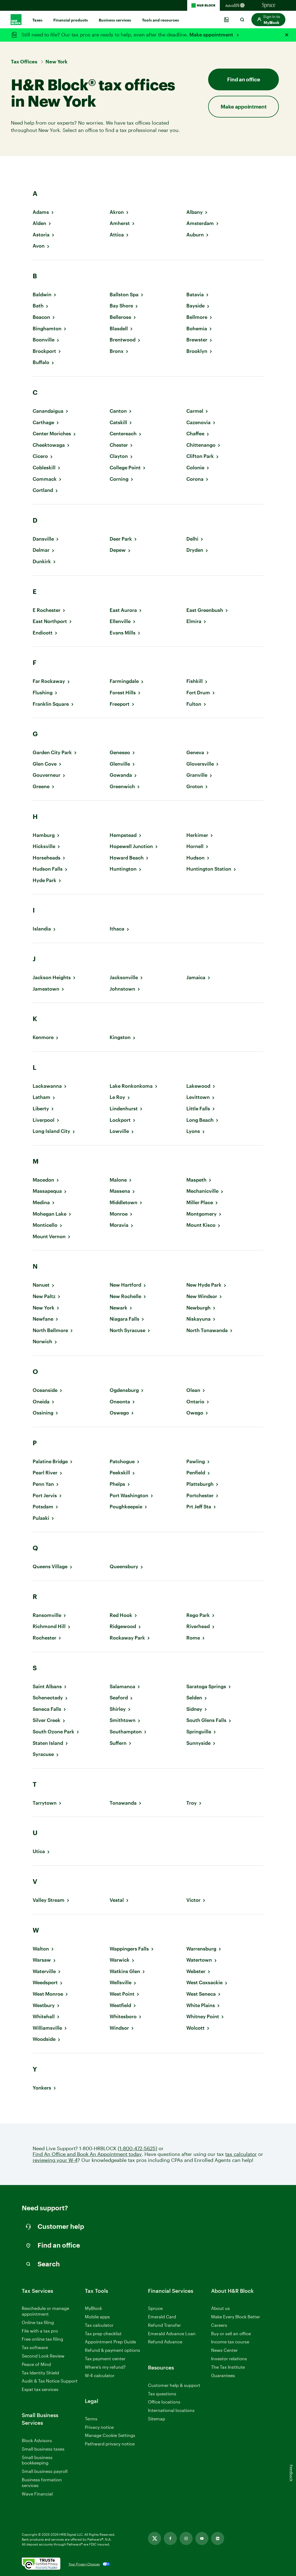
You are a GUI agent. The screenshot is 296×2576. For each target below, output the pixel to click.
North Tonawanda (207, 1330)
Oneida (41, 1401)
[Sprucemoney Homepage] (268, 5)
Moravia (119, 1225)
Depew (118, 550)
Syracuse (43, 1754)
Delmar (41, 550)
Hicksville (44, 846)
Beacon (41, 317)
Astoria (41, 235)
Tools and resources (160, 20)
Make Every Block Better (235, 2316)
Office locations (164, 2402)
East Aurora (123, 610)
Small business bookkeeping (37, 2460)
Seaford (119, 1697)
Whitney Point (202, 2016)
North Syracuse (127, 1330)
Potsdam (43, 1506)
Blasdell (119, 328)
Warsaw (42, 1960)
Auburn (195, 235)
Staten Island (48, 1743)
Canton (118, 411)
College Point (125, 467)
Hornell (194, 846)
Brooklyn (196, 351)
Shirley (118, 1709)
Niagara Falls (124, 1319)
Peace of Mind (36, 2364)
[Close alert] (287, 35)
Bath (38, 306)
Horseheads (46, 858)
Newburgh (198, 1308)
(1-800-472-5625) (137, 2148)
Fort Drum (198, 692)
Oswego (119, 1413)
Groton (194, 786)
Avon (39, 246)
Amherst (120, 223)
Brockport (44, 351)
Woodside (44, 2039)
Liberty (41, 1108)
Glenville (120, 764)
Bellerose (120, 317)
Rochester (44, 1638)
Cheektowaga (49, 445)
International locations (171, 2410)
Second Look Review (43, 2355)
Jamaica (195, 977)
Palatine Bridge (50, 1461)
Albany (194, 212)
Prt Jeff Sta (198, 1506)
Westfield (120, 2005)
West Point (122, 1994)
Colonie (195, 467)
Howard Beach (127, 858)
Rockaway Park (127, 1638)
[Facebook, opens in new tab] (170, 2538)
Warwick (120, 1960)
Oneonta (120, 1401)
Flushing (43, 692)
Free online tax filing (42, 2338)
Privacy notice (99, 2427)
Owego (194, 1413)
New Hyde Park (203, 1285)
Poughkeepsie (126, 1506)
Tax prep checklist (103, 2333)
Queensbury (124, 1566)
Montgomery (201, 1214)
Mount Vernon (49, 1236)
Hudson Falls (48, 869)
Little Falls (198, 1108)
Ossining (43, 1413)
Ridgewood (123, 1626)
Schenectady (48, 1697)
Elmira (193, 621)
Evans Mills (122, 633)
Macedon (43, 1180)
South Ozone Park (53, 1731)
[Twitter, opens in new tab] (154, 2538)
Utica (39, 1851)
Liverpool (43, 1120)
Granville (196, 775)
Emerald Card (162, 2316)
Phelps (117, 1484)
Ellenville (120, 621)
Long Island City (51, 1131)
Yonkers (42, 2088)
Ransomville (47, 1615)
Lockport (120, 1120)
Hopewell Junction (131, 846)
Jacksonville (124, 977)
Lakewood (198, 1086)
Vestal (117, 1900)
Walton (41, 1949)
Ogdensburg (124, 1390)
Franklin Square (51, 704)
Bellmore (196, 317)
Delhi (192, 539)
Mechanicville (202, 1191)
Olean (193, 1390)
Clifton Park (200, 456)
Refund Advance (165, 2341)
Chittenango (200, 445)
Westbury (44, 2005)
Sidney (194, 1709)
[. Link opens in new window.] (41, 2564)
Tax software (35, 2347)
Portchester (200, 1495)
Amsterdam (200, 223)
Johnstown (122, 989)
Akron (117, 212)
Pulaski (41, 1518)
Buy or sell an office (231, 2333)
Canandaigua (48, 411)
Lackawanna (47, 1086)
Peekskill (120, 1472)
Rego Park (198, 1615)
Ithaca (117, 929)
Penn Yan (43, 1484)
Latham (41, 1097)
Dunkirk (42, 561)
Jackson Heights (52, 977)
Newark (118, 1308)
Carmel (194, 411)
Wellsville (120, 1982)
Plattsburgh (200, 1484)
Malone (118, 1180)
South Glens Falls (206, 1720)
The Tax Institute (228, 2367)
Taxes (37, 20)
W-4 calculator (100, 2375)
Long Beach (200, 1120)
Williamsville (47, 2028)
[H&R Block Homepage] (203, 5)
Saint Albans (47, 1686)
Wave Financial (37, 2494)
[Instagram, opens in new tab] (186, 2538)
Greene (41, 786)
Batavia (195, 294)
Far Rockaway (49, 681)
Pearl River (45, 1472)
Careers (219, 2325)
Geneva (195, 752)
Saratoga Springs (206, 1686)
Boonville (43, 340)
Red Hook (121, 1615)
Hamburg (44, 835)
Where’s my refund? (105, 2366)
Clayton (119, 456)
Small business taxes (43, 2448)
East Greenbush (204, 610)
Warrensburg (201, 1949)
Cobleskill (44, 467)
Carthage (43, 422)
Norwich (42, 1341)
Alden (39, 223)
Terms (91, 2418)
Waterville (44, 1971)
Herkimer (197, 835)
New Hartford (125, 1285)
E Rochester (46, 610)
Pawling (195, 1461)
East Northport (50, 621)
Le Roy (117, 1097)
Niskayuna (198, 1319)
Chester (119, 445)
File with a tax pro (40, 2330)
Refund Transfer (164, 2325)
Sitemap (156, 2419)
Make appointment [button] (243, 106)
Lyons (193, 1131)
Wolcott (195, 2028)
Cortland (43, 490)
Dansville (43, 539)
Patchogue (122, 1461)
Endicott (43, 633)
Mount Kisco (200, 1225)
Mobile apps (97, 2316)
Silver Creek (46, 1720)
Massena (120, 1191)
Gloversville (200, 764)
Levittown (198, 1097)
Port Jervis (45, 1495)
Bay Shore (121, 306)
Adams (41, 212)
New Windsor (201, 1296)
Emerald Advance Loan (172, 2333)
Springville (198, 1731)
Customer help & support (174, 2385)
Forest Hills (123, 692)
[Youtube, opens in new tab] (201, 2538)
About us (220, 2308)
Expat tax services (40, 2389)
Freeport (120, 704)
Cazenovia (198, 422)
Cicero (40, 456)
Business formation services (42, 2482)
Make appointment (211, 35)
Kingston (120, 1037)
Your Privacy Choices (84, 2564)
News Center (224, 2350)
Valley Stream (48, 1900)
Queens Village (50, 1566)
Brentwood (122, 340)
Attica (117, 235)
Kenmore (43, 1037)
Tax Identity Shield (40, 2372)
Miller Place (199, 1202)
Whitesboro (123, 2016)
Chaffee (195, 433)
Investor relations (229, 2359)
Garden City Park (52, 752)
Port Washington (129, 1495)
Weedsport (45, 1982)
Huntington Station (208, 869)
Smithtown (122, 1720)
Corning (119, 479)
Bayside (195, 306)
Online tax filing (38, 2322)
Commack (45, 479)
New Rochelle (125, 1296)
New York (43, 1308)
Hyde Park (44, 880)
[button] (268, 19)
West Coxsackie (204, 1982)
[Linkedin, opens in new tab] (217, 2538)
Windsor (119, 2028)
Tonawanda (123, 1803)
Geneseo (120, 752)
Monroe (119, 1214)
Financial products (70, 20)
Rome (193, 1638)
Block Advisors (37, 2440)
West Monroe (48, 1994)
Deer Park (121, 539)
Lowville (119, 1131)
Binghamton (47, 328)
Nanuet (41, 1285)
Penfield (195, 1472)
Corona (194, 479)
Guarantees (223, 2375)
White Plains (200, 2005)
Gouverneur (46, 775)
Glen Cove (45, 764)
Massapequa (47, 1191)
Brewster (196, 340)
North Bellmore (50, 1330)
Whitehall (44, 2016)
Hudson (195, 858)
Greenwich (122, 786)
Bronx (117, 351)
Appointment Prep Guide (110, 2341)
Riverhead (198, 1626)
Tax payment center (105, 2358)
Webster (195, 1971)
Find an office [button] (243, 79)
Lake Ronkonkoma (131, 1086)
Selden (194, 1697)
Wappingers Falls (129, 1949)
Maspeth (196, 1180)
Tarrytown (45, 1803)
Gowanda (121, 775)
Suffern (118, 1743)
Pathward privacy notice (110, 2443)
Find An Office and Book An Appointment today (87, 2154)
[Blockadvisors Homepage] (236, 5)
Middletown (123, 1202)
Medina (41, 1202)
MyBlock (93, 2308)
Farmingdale (124, 681)
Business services (115, 20)
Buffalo (41, 362)
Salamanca (122, 1686)
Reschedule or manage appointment (45, 2311)
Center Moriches (52, 433)
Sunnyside (198, 1743)
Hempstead (123, 835)
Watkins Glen (125, 1971)
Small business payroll (44, 2471)
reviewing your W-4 (55, 2160)
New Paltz (44, 1296)
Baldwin (42, 294)
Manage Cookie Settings (110, 2435)
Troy (191, 1803)
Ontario (195, 1401)
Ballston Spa (124, 294)
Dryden (194, 550)
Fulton (193, 704)
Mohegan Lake (49, 1214)
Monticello (45, 1225)
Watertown (199, 1960)
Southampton (126, 1731)
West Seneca (201, 1994)
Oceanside (45, 1390)
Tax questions (162, 2393)
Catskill (118, 422)
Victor (193, 1900)
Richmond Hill (49, 1626)
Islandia (42, 929)
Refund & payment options (112, 2350)
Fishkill (194, 681)
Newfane (43, 1319)
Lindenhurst (124, 1108)
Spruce (155, 2308)
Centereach (123, 433)
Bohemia (196, 328)
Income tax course (230, 2341)
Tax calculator (99, 2325)
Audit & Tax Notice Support (50, 2380)
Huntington (123, 869)
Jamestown (46, 989)
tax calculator (241, 2154)
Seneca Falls (47, 1709)
